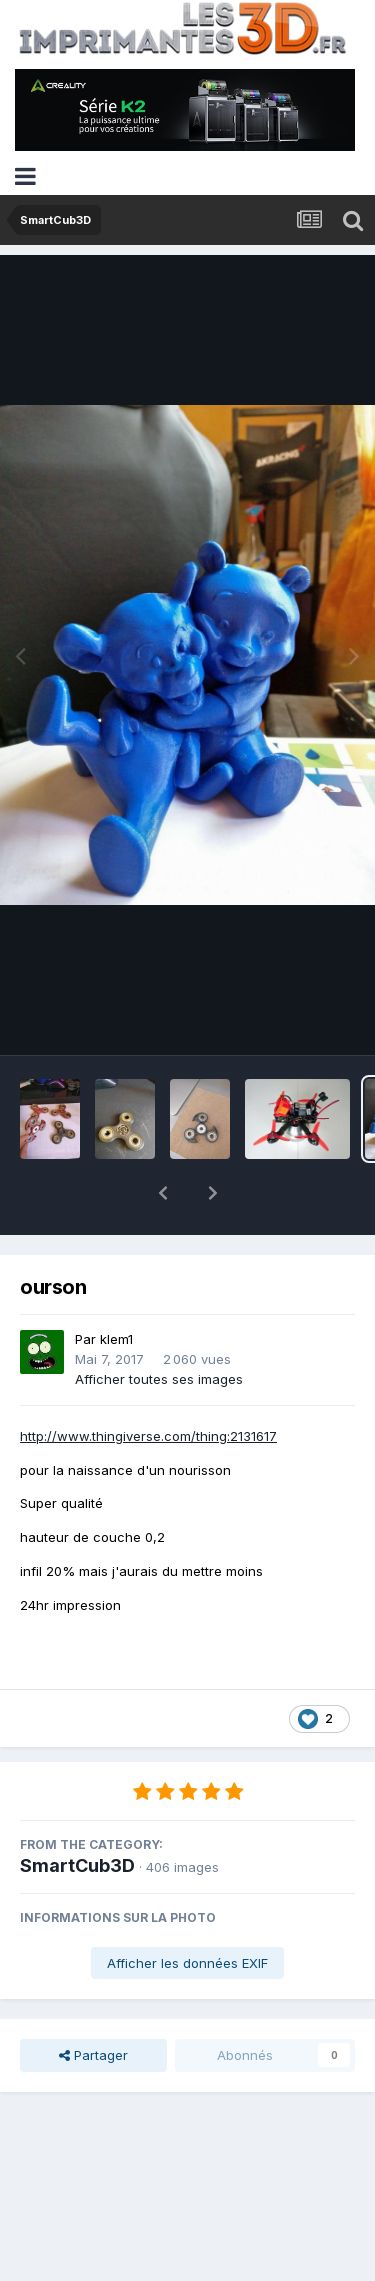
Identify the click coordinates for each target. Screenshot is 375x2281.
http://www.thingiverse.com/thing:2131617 (148, 1384)
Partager (93, 2003)
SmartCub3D (77, 1813)
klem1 (116, 1287)
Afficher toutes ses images (159, 1327)
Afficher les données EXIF (187, 1911)
